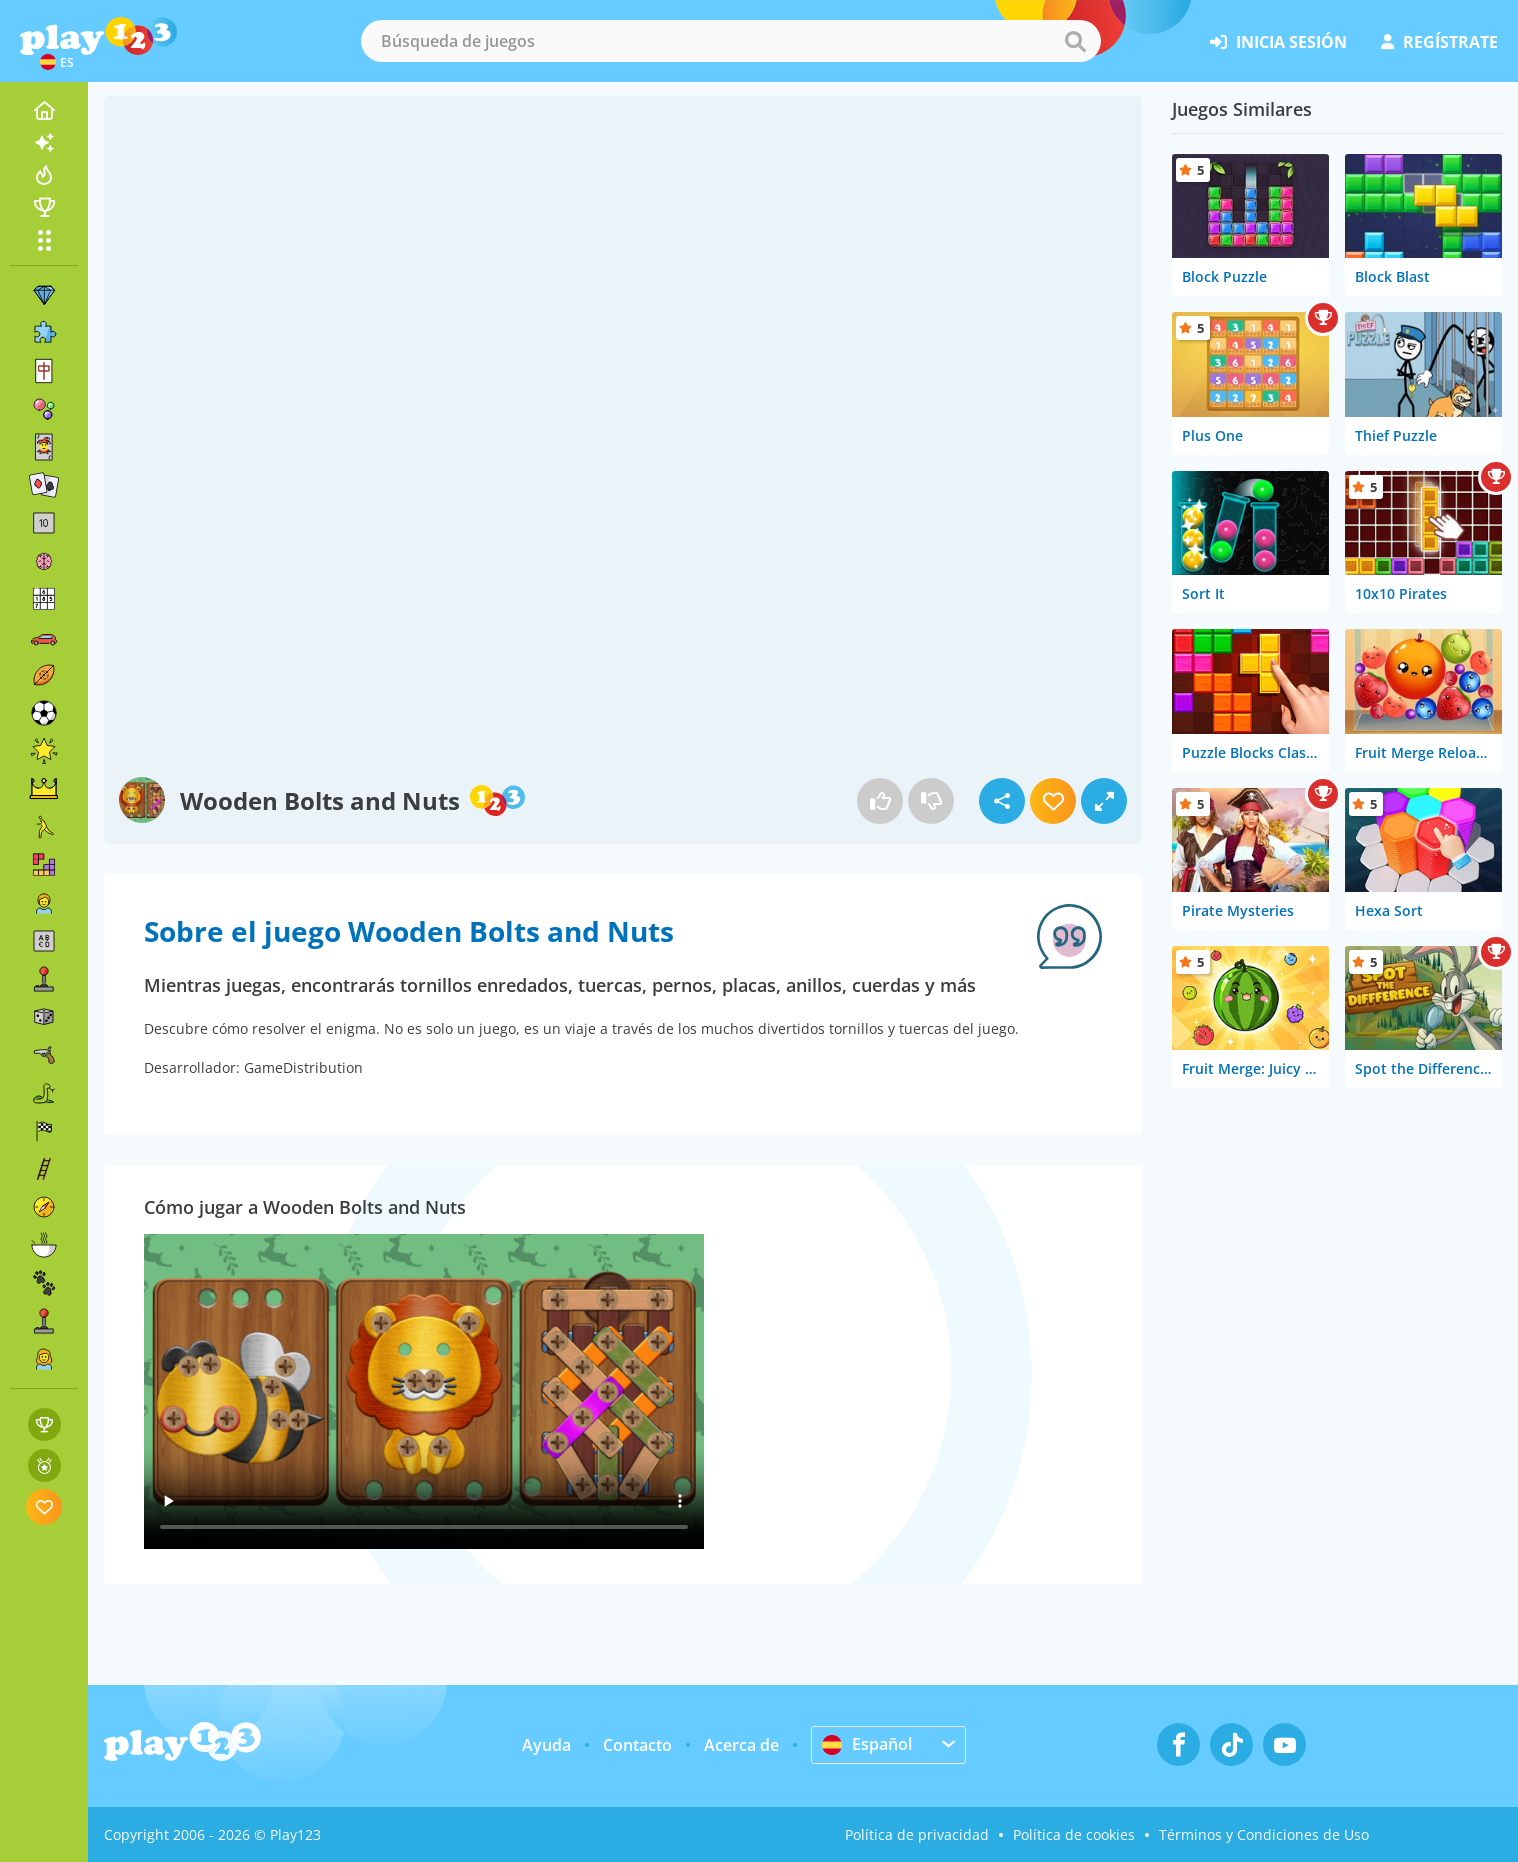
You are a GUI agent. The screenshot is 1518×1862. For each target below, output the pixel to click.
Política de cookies (1074, 1834)
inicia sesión (1278, 42)
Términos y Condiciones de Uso (1264, 1834)
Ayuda (546, 1745)
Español (867, 1744)
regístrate (1439, 42)
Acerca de (741, 1745)
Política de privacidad (917, 1834)
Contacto (637, 1745)
